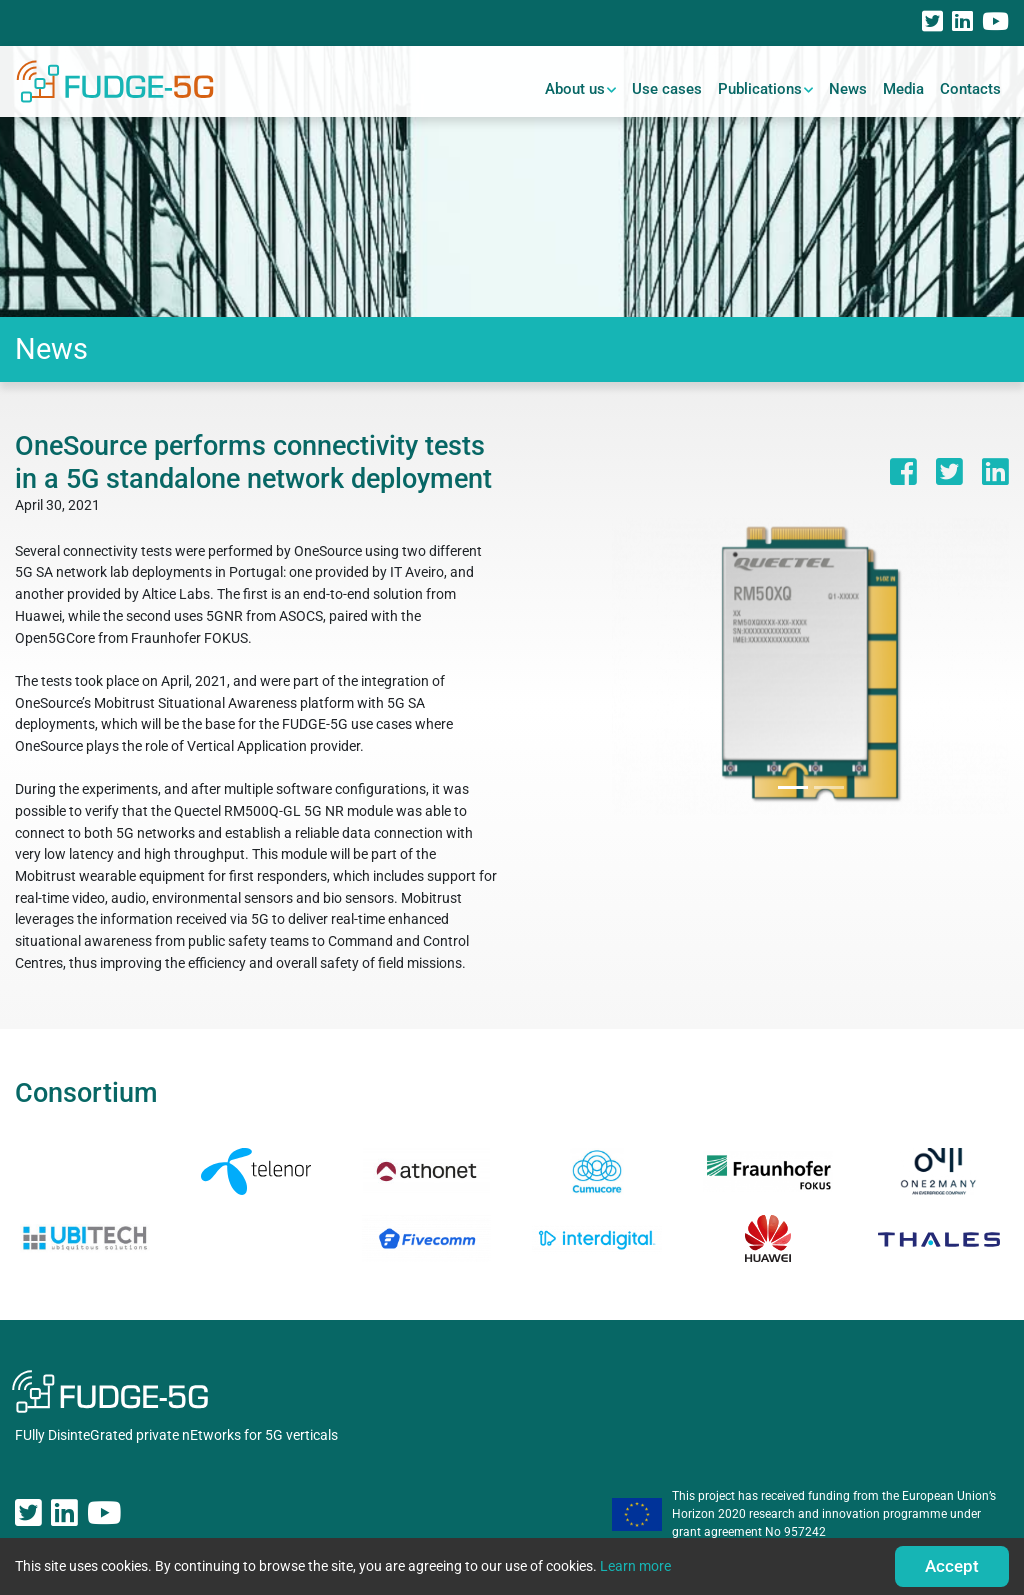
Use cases (667, 89)
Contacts (970, 89)
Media (903, 89)
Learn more (635, 1566)
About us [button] (575, 89)
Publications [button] (760, 89)
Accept (952, 1566)
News (848, 89)
